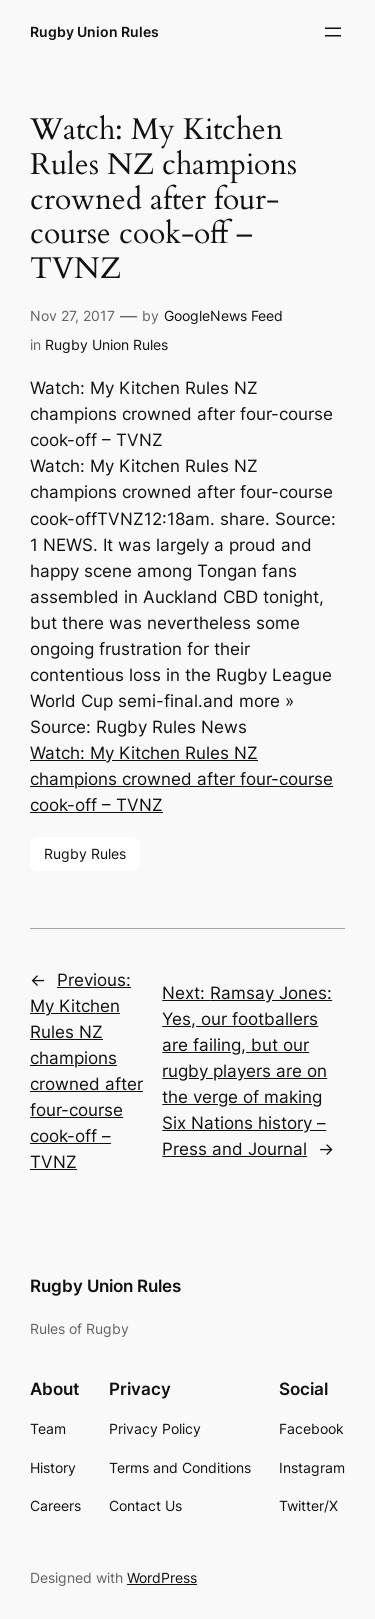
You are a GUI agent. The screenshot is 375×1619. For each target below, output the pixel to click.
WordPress (162, 1577)
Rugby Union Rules (94, 31)
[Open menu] (333, 32)
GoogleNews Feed (223, 315)
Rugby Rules (85, 853)
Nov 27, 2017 (72, 315)
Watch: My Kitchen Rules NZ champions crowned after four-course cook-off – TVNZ (181, 779)
